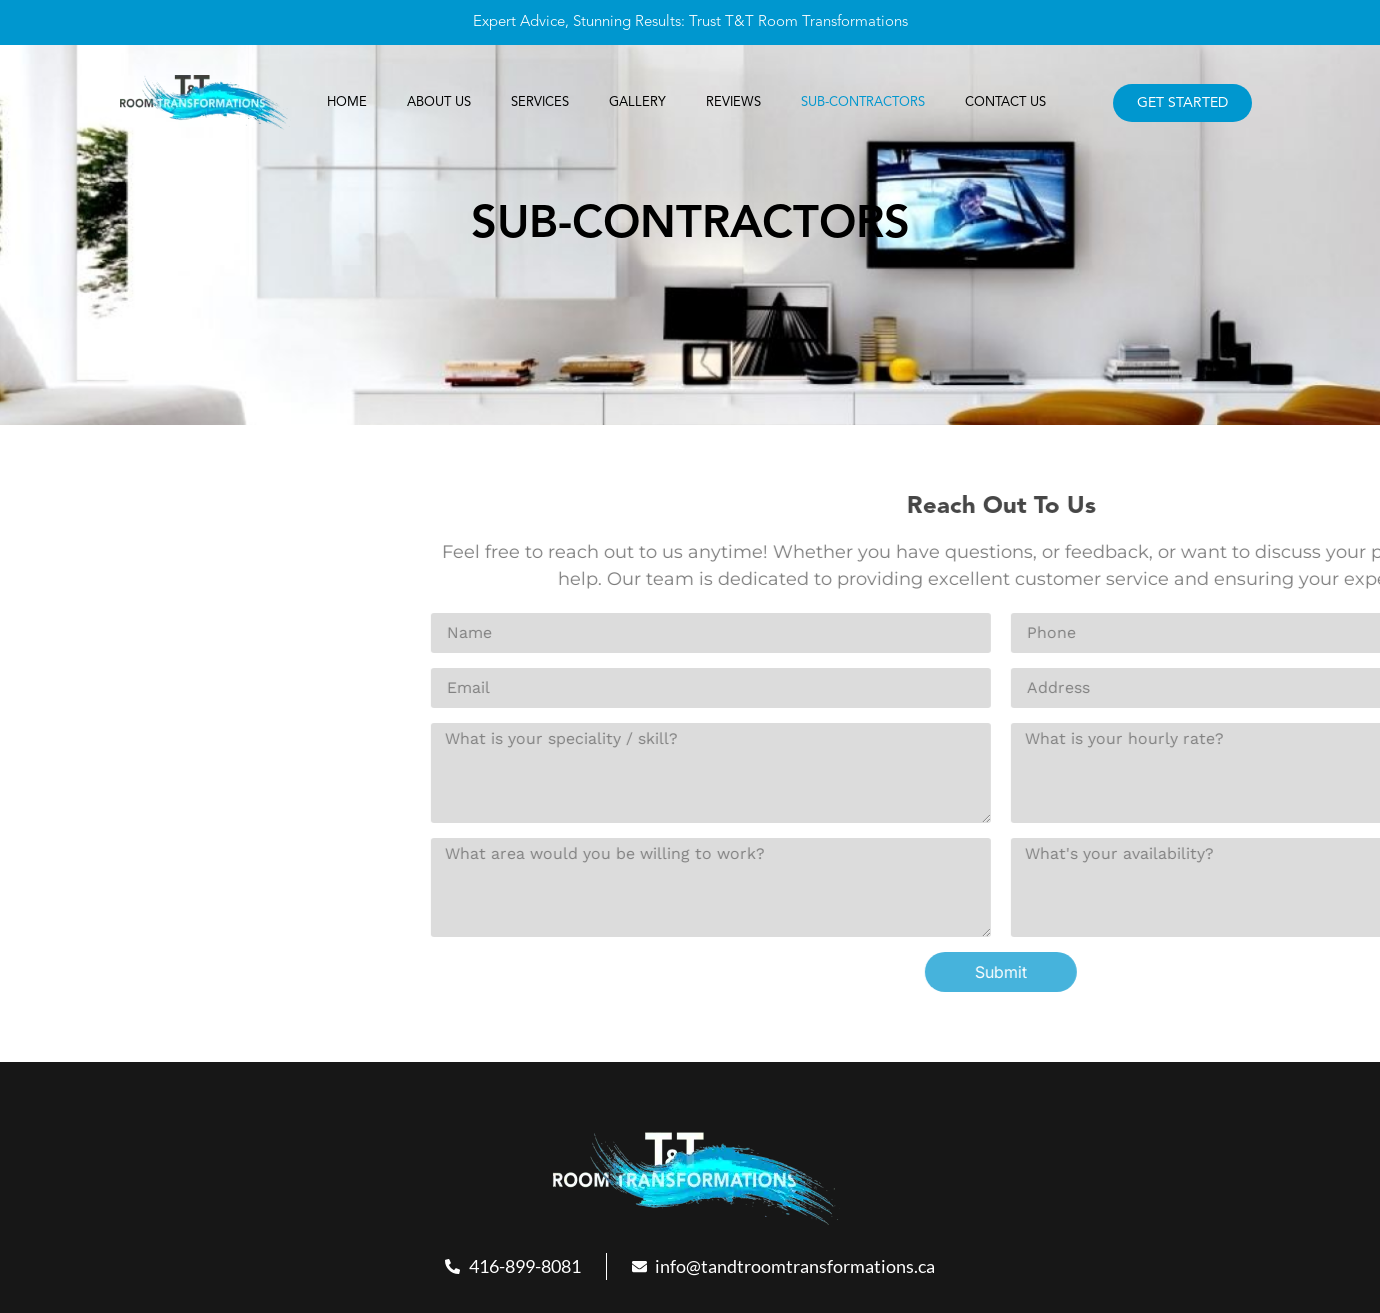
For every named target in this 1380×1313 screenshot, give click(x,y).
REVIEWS (732, 102)
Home (349, 102)
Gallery (637, 102)
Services (541, 102)
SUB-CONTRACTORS (861, 102)
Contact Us (1002, 102)
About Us (441, 102)
